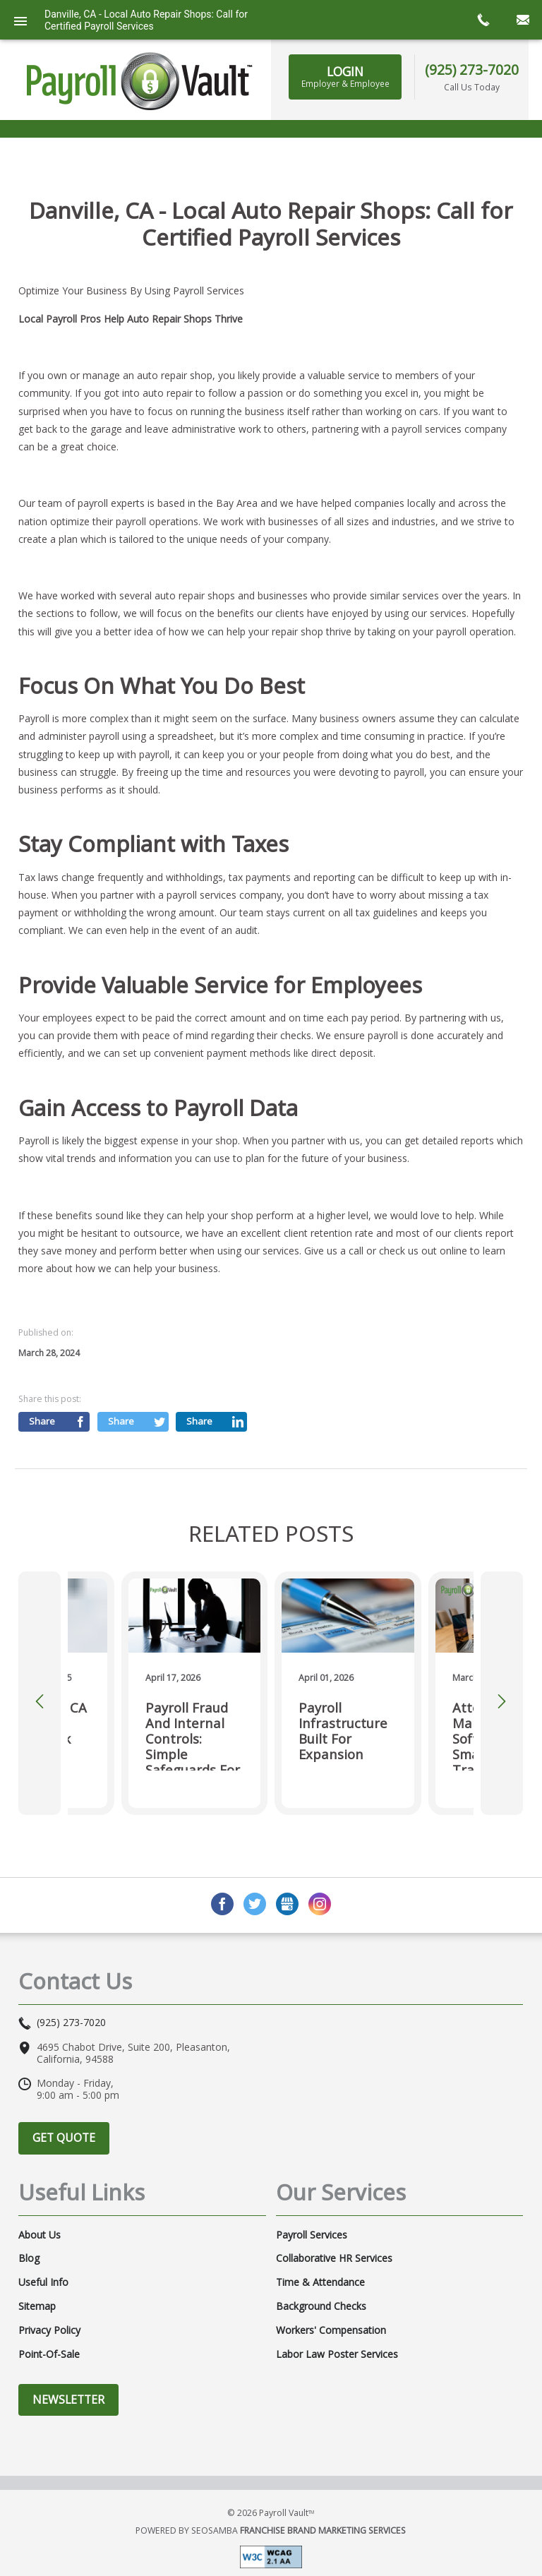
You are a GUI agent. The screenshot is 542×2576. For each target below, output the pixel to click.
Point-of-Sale (49, 2354)
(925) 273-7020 (472, 69)
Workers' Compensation (331, 2330)
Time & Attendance (320, 2282)
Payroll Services (311, 2235)
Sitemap (37, 2306)
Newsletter (68, 2399)
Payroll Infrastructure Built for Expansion (343, 1731)
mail (522, 20)
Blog (29, 2258)
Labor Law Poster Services (337, 2354)
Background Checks (321, 2306)
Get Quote (63, 2137)
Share (42, 1421)
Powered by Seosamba (271, 2530)
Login (345, 76)
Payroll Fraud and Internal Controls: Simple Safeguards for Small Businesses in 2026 (192, 1735)
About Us (39, 2235)
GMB (287, 1904)
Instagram (319, 1904)
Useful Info (43, 2282)
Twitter (254, 1904)
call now (482, 20)
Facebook (222, 1904)
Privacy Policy (49, 2330)
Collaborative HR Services (334, 2258)
